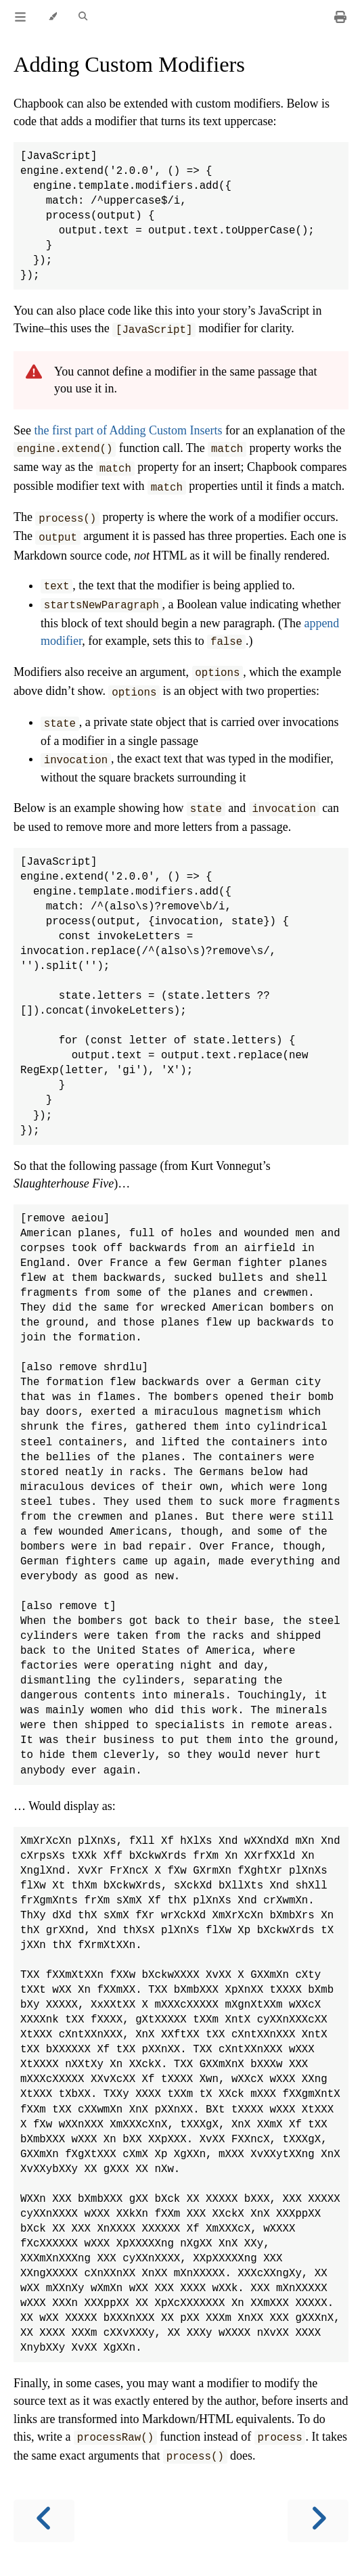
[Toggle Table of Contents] (20, 17)
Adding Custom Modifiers (129, 64)
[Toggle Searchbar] (83, 17)
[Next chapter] (318, 2521)
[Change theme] (52, 17)
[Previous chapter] (44, 2521)
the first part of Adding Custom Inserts (129, 430)
